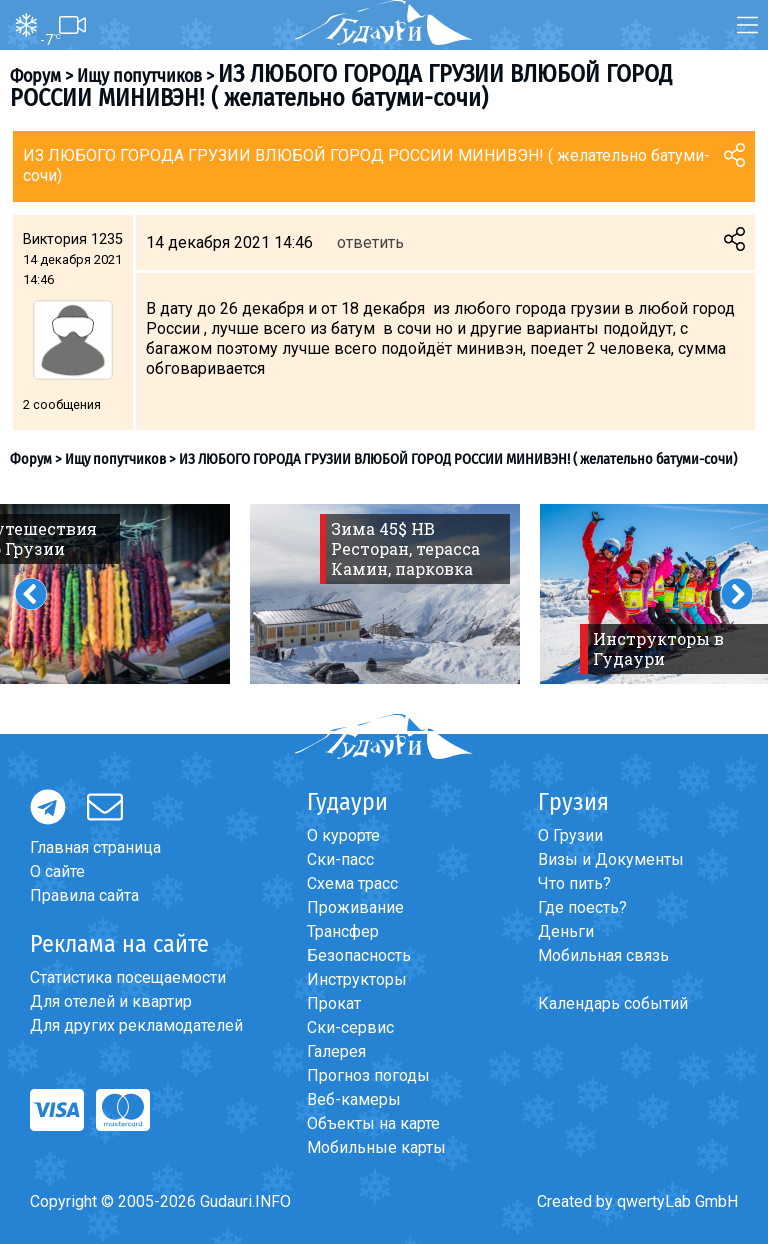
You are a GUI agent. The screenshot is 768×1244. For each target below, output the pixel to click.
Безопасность (359, 955)
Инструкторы (357, 979)
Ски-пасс (340, 859)
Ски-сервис (350, 1027)
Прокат (334, 1003)
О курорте (343, 835)
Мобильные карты (376, 1147)
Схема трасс (352, 883)
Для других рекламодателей (136, 1025)
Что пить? (574, 883)
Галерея (336, 1051)
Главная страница (95, 847)
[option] (385, 594)
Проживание (355, 907)
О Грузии (570, 835)
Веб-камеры (354, 1099)
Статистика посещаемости (128, 977)
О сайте (57, 871)
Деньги (566, 931)
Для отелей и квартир (111, 1001)
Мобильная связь (603, 955)
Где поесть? (582, 907)
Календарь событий (613, 1003)
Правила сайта (84, 895)
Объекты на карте (373, 1123)
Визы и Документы (611, 859)
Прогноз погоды (368, 1075)
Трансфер (343, 931)
